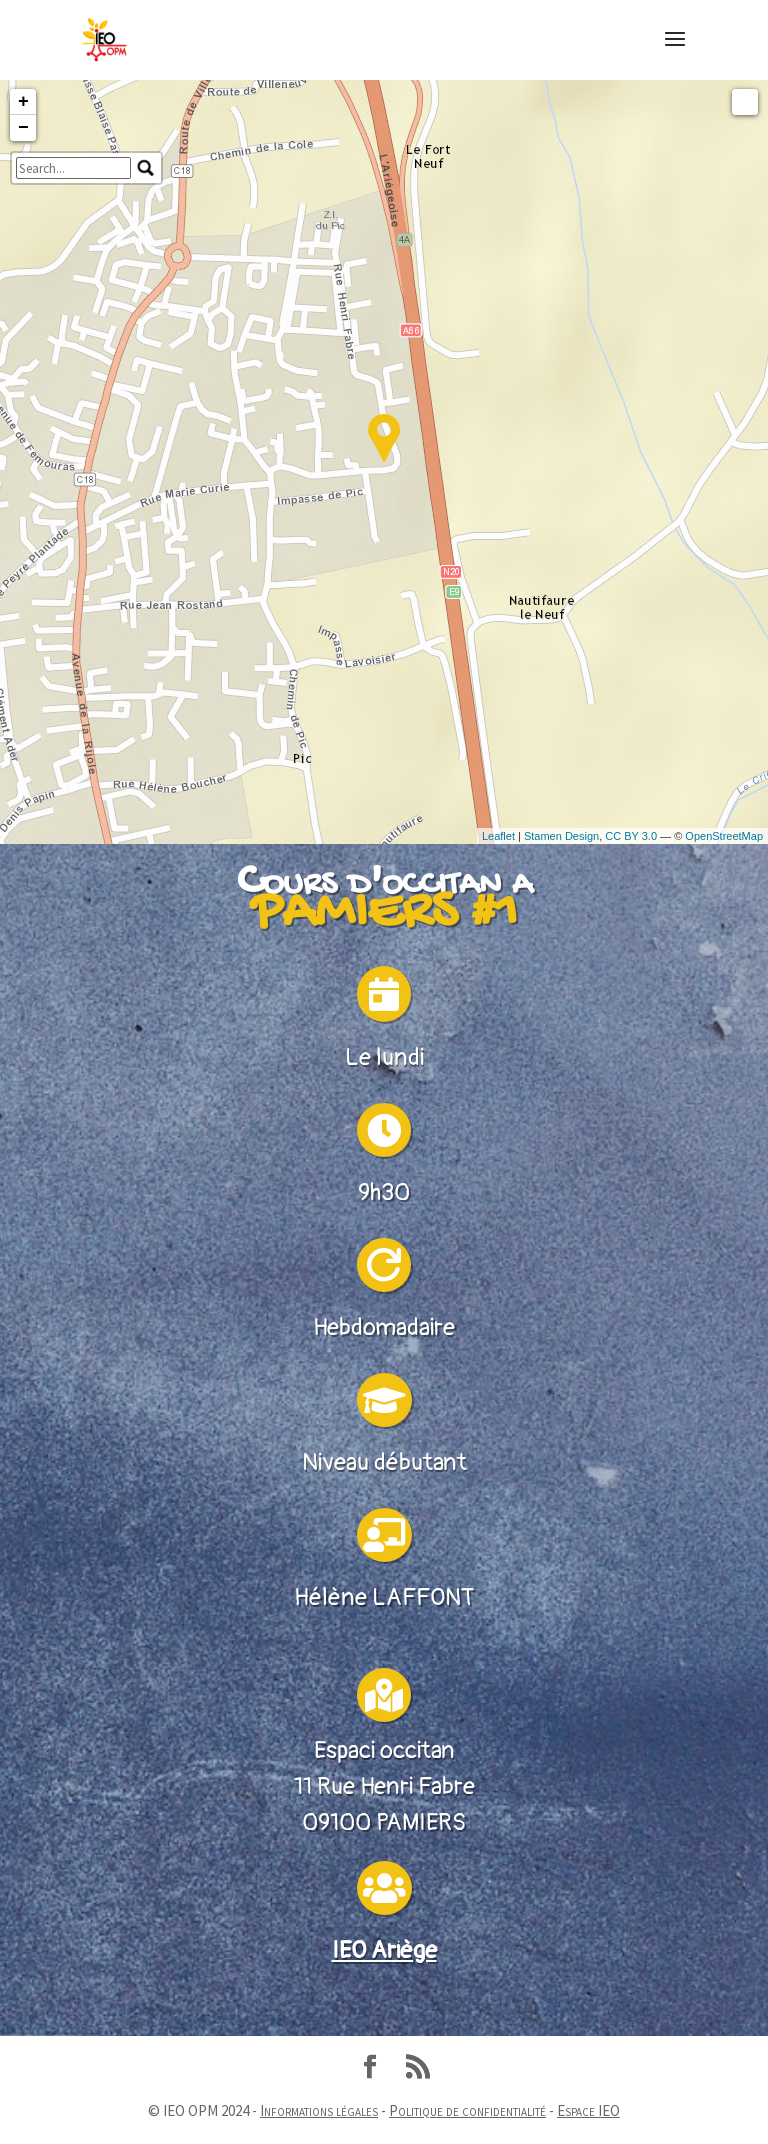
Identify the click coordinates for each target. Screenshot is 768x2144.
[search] (73, 281)
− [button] (23, 241)
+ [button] (23, 215)
